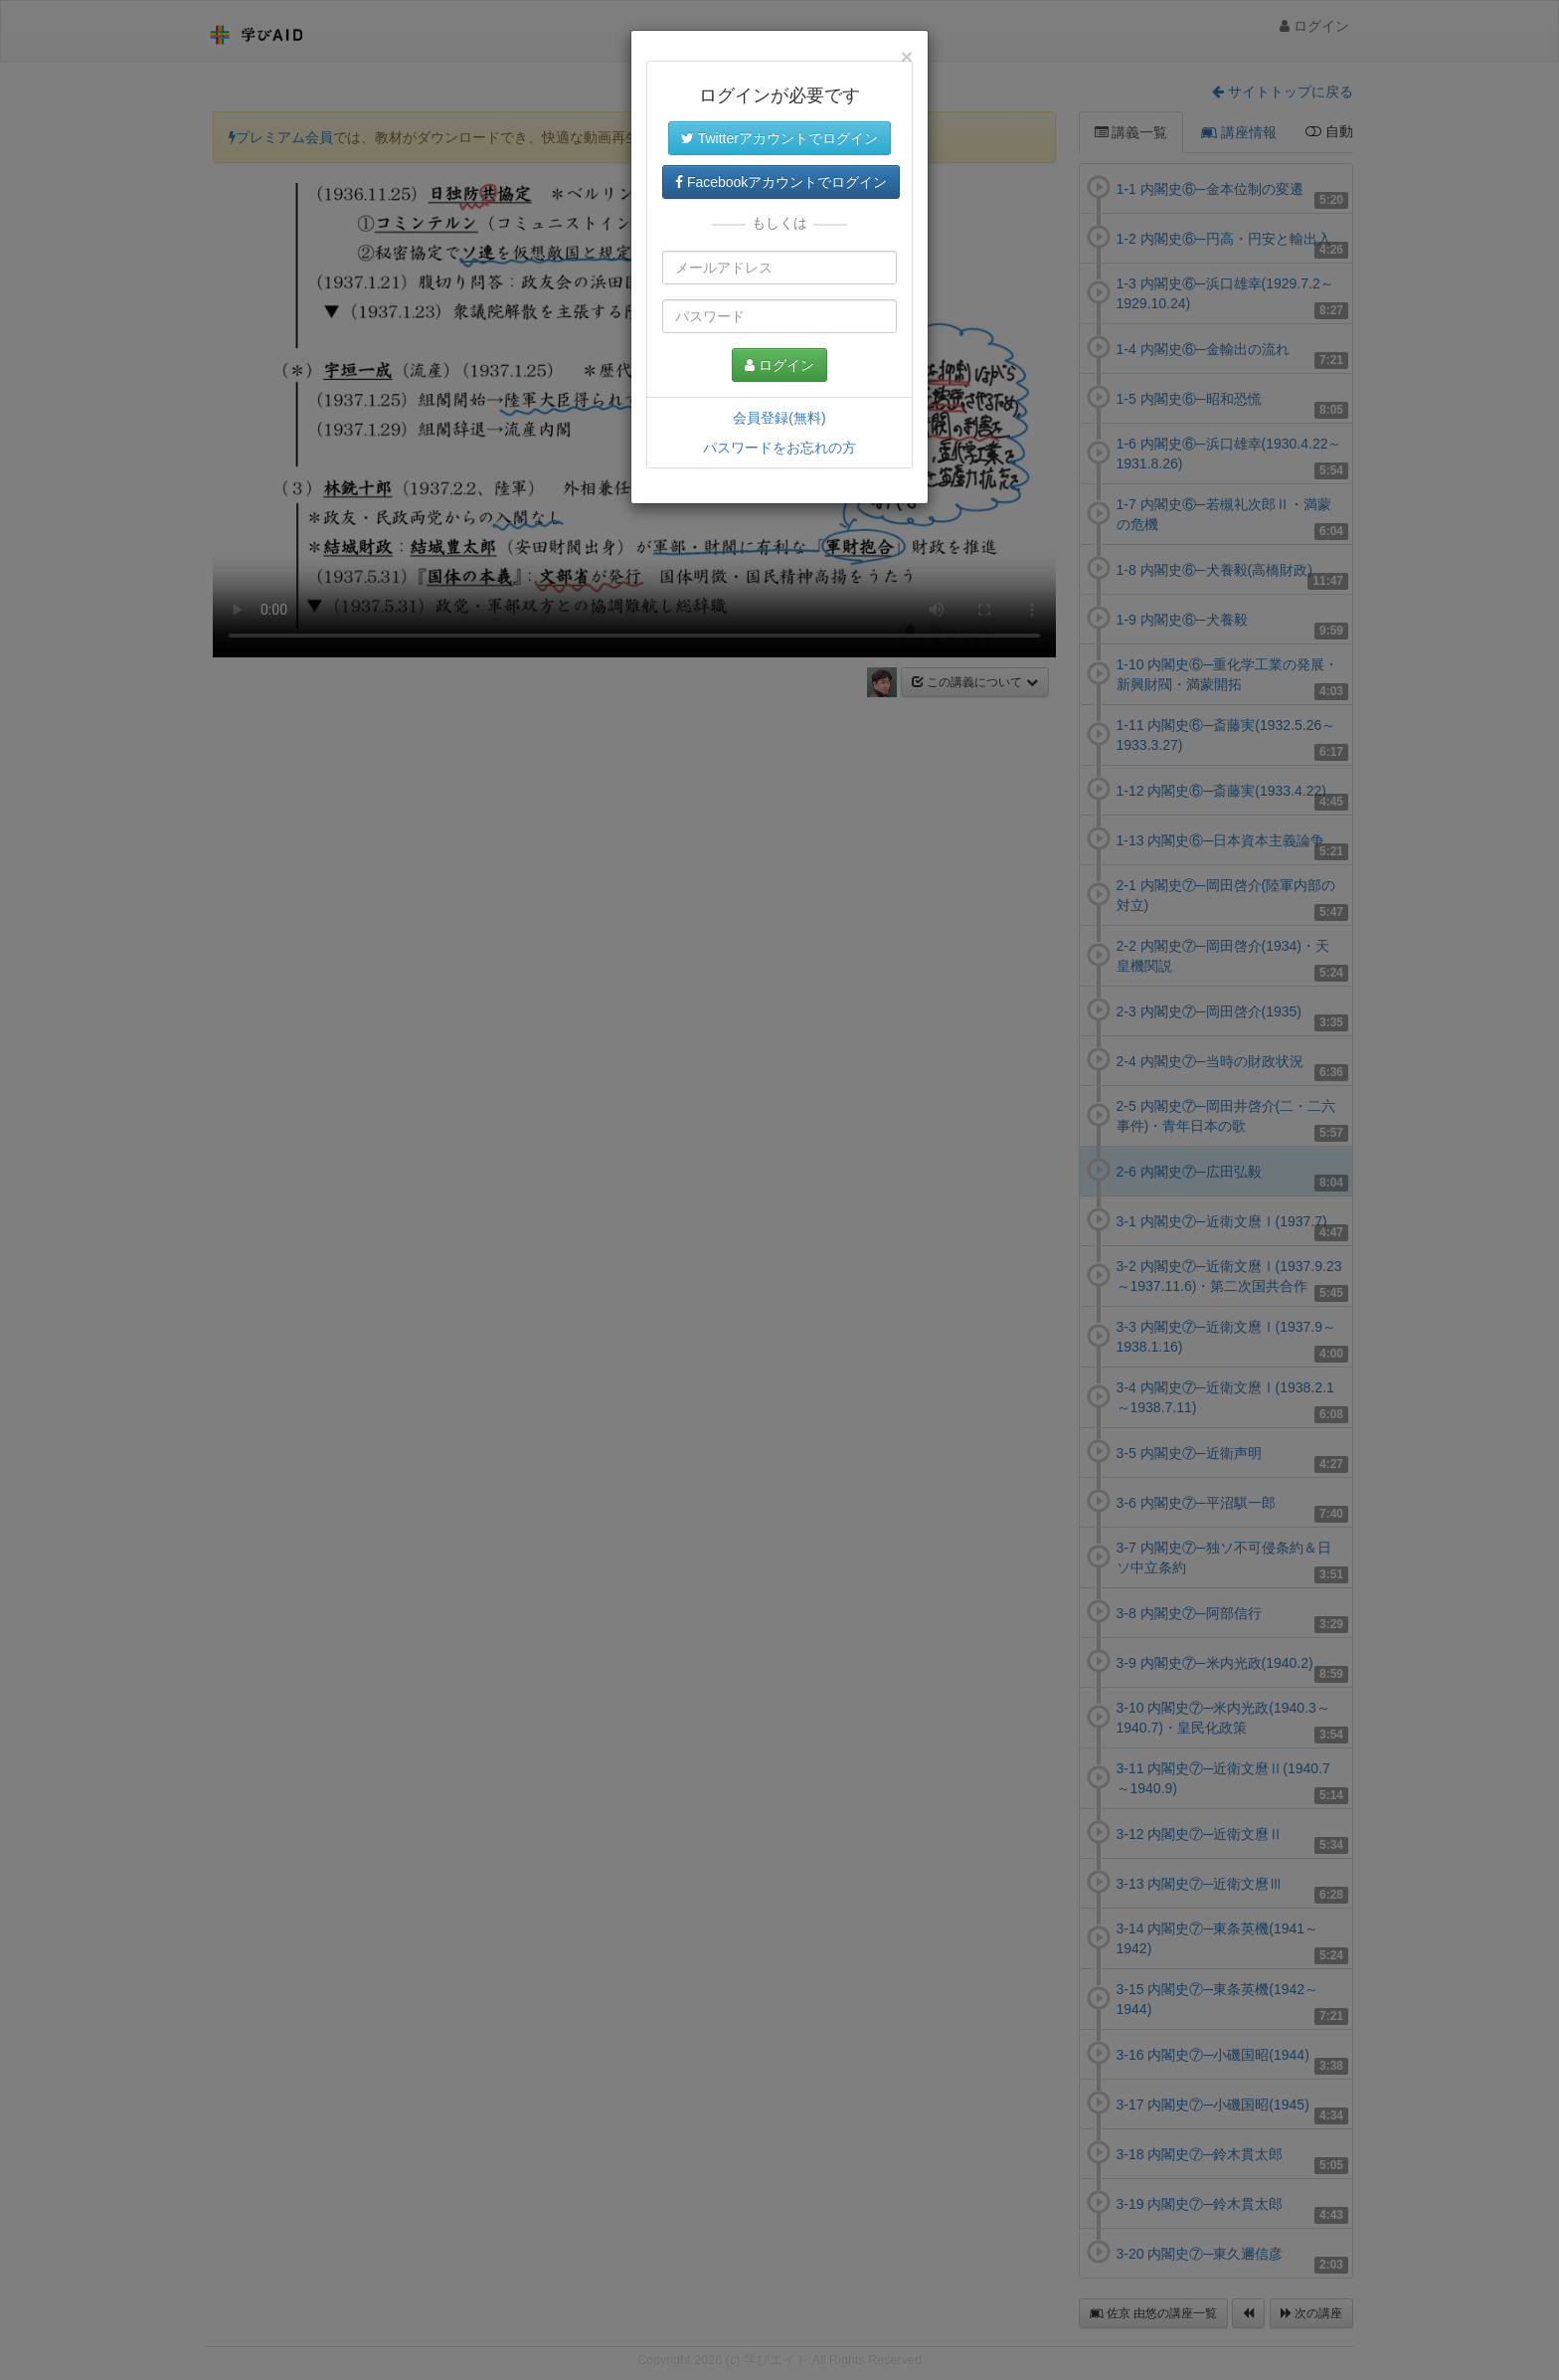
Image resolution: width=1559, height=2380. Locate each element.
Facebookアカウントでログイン (781, 182)
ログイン (779, 365)
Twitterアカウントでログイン (779, 138)
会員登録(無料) (779, 418)
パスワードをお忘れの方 (779, 448)
